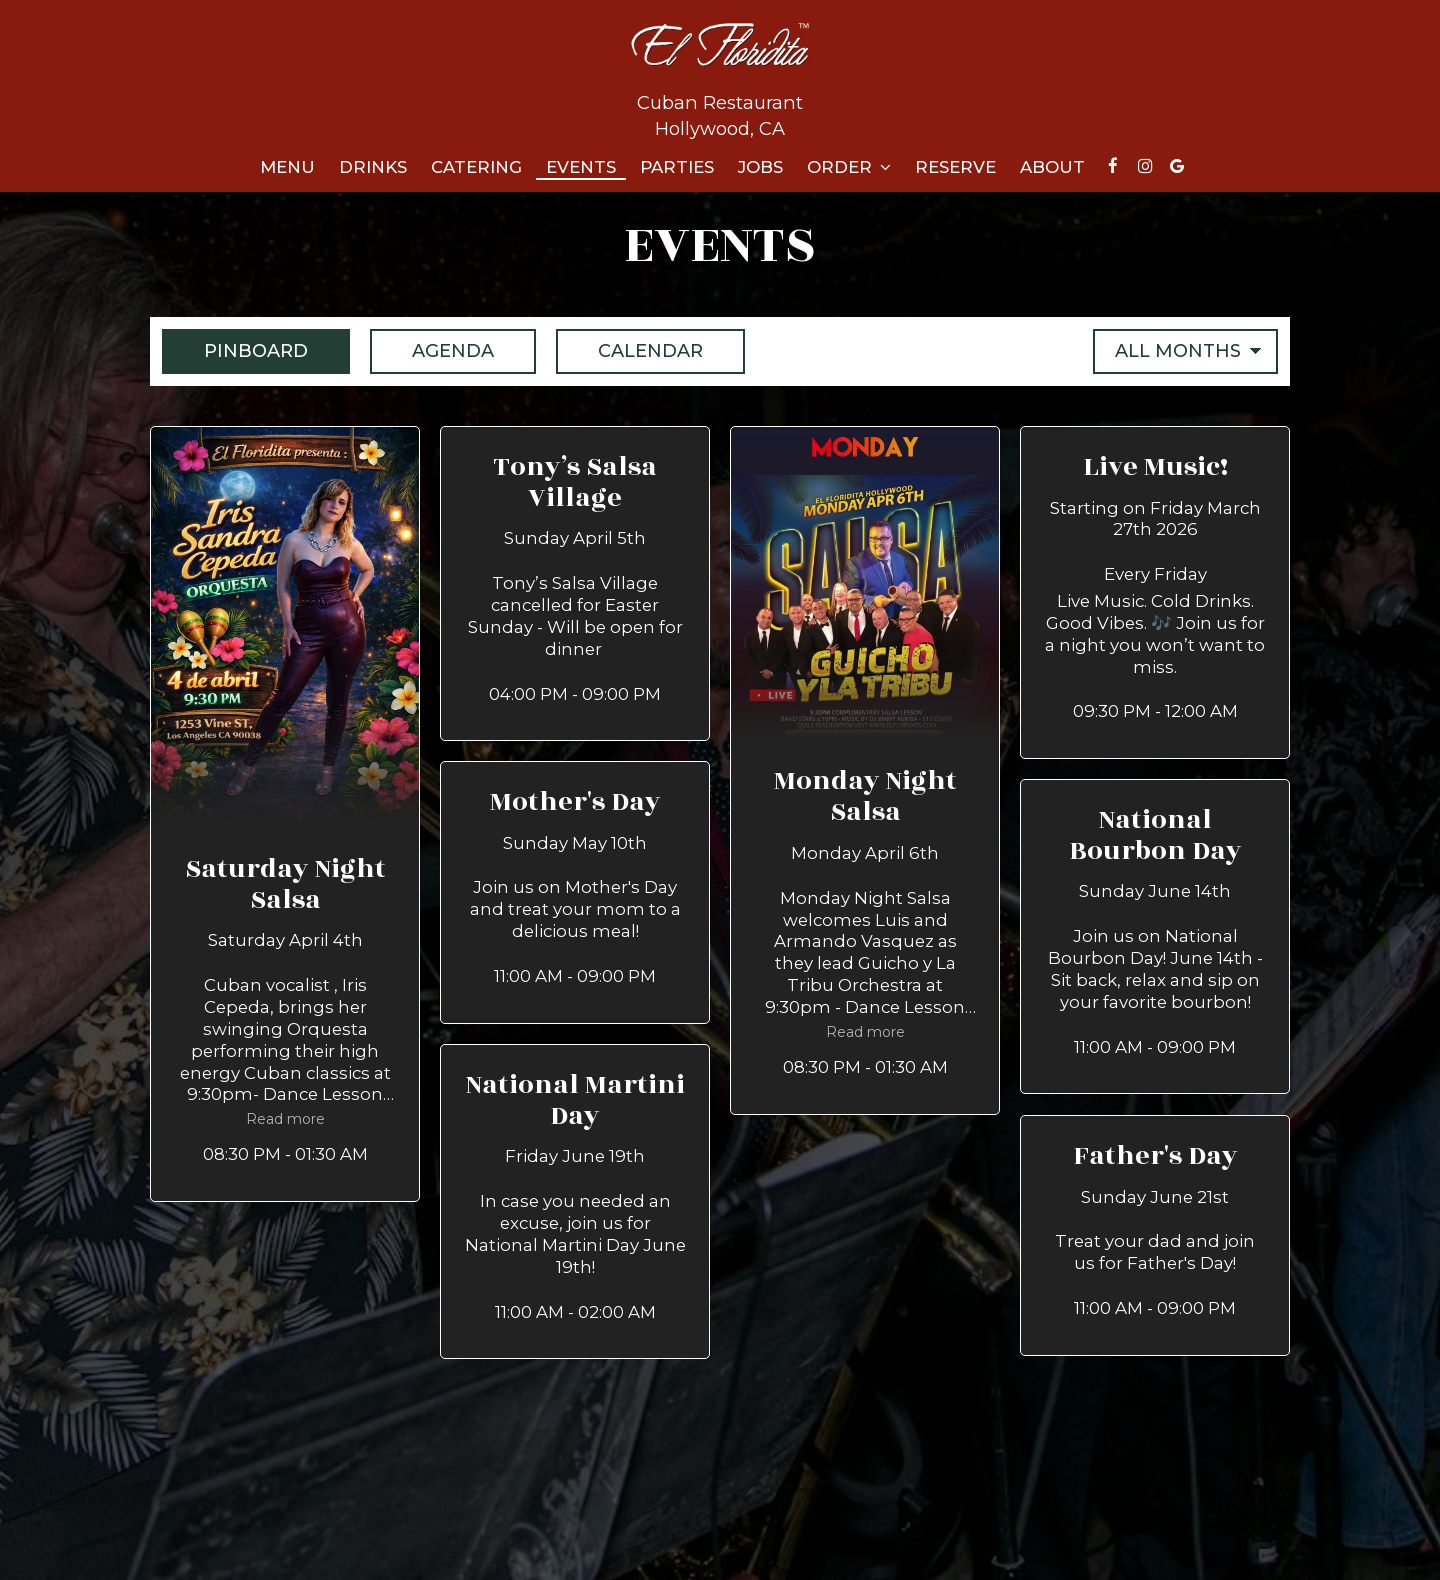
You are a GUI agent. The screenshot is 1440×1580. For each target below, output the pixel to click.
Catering (476, 167)
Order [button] (849, 167)
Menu (287, 167)
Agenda (432, 350)
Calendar (629, 350)
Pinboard (235, 350)
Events (581, 167)
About (1052, 167)
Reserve (955, 167)
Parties (677, 167)
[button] (285, 814)
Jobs (760, 167)
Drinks (373, 167)
